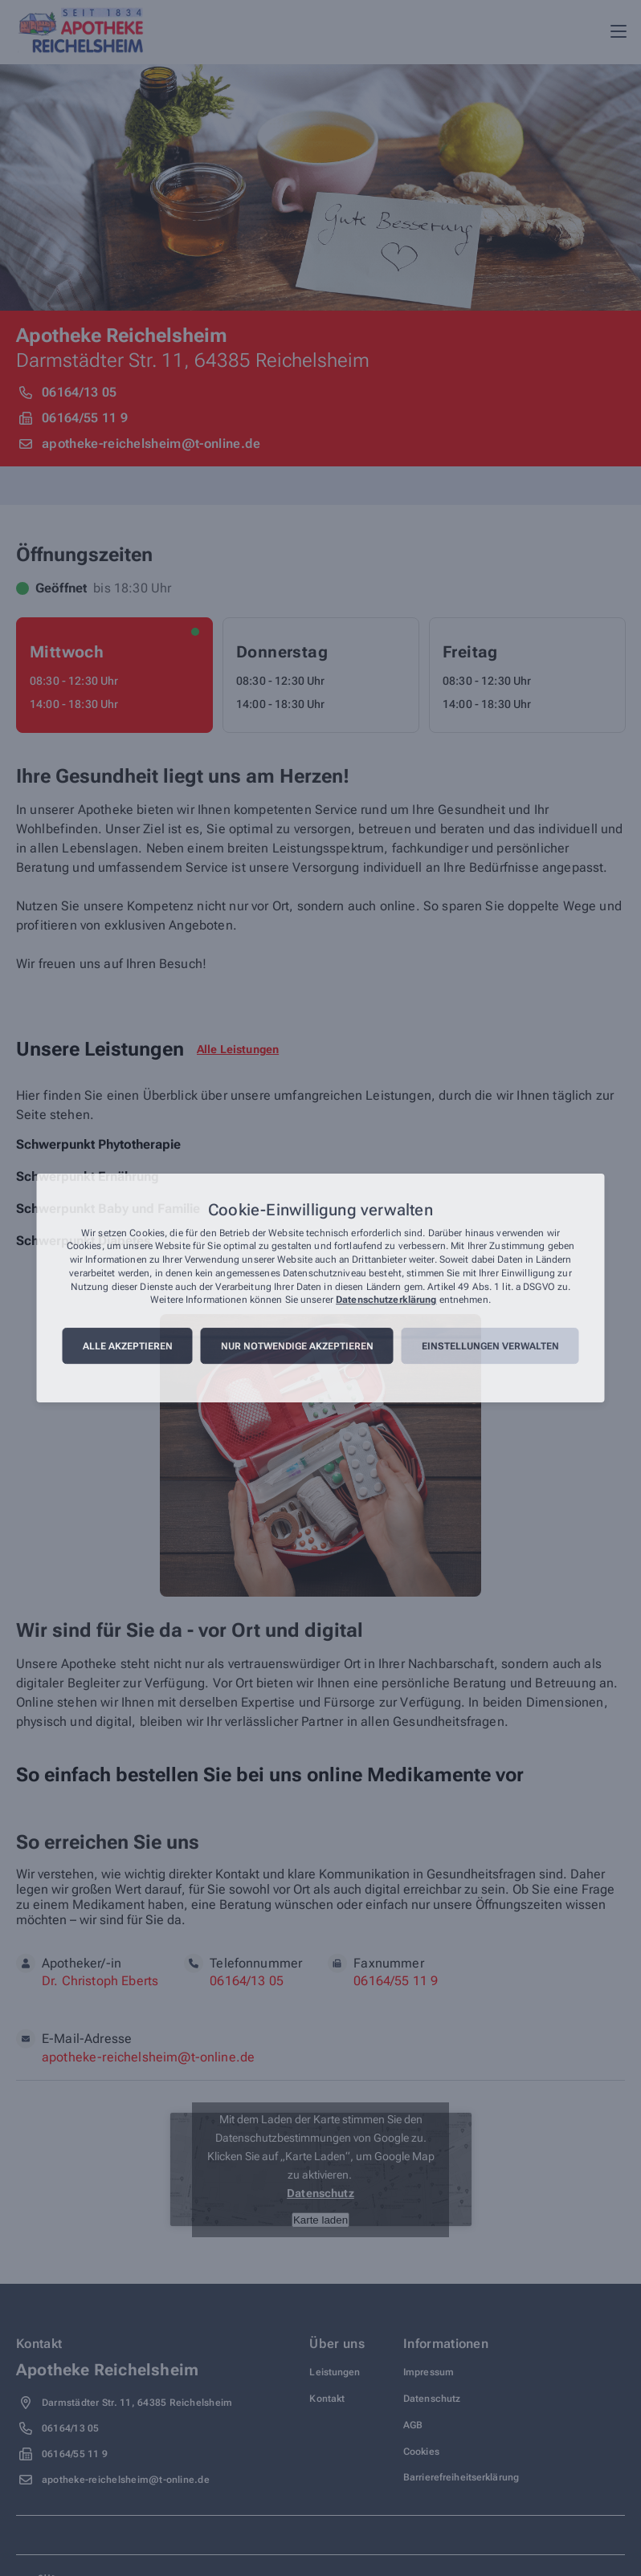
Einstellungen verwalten (490, 1346)
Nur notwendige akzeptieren (297, 1346)
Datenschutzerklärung (386, 1300)
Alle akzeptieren (128, 1346)
